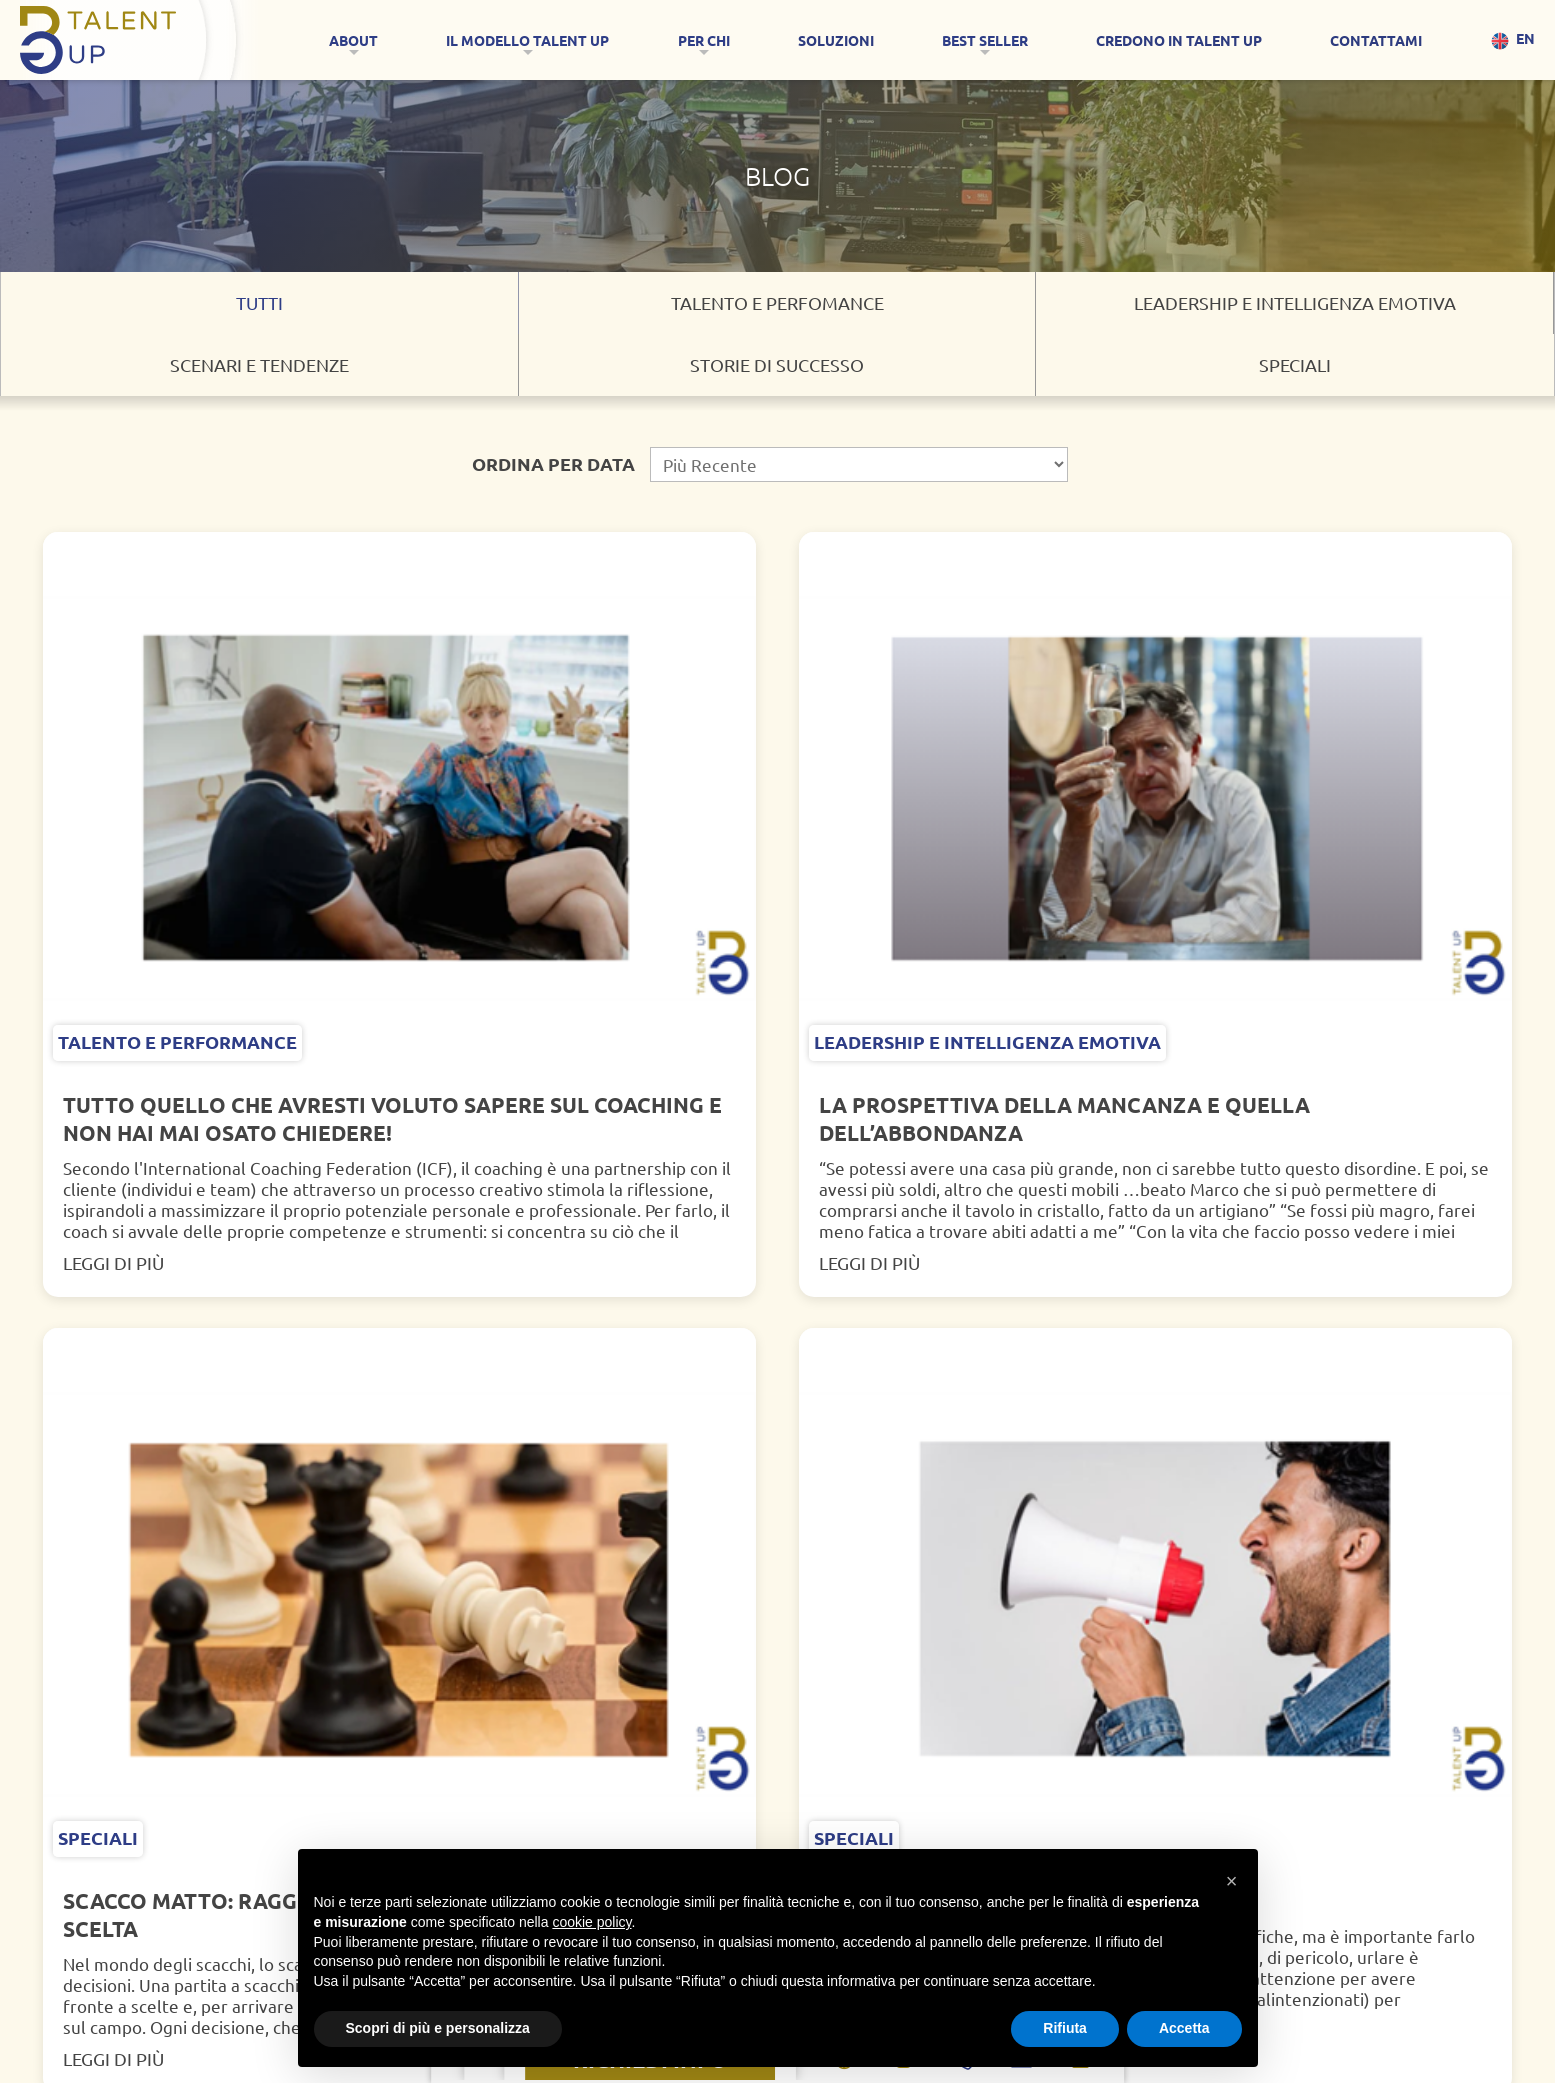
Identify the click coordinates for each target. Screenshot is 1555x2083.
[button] (1232, 1869)
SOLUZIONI (836, 40)
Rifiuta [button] (1065, 2028)
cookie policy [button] (591, 1922)
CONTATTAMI (1376, 40)
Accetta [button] (1184, 2028)
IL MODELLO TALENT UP (527, 40)
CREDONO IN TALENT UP (1179, 40)
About (353, 40)
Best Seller (985, 40)
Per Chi (704, 40)
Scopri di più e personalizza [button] (438, 2028)
